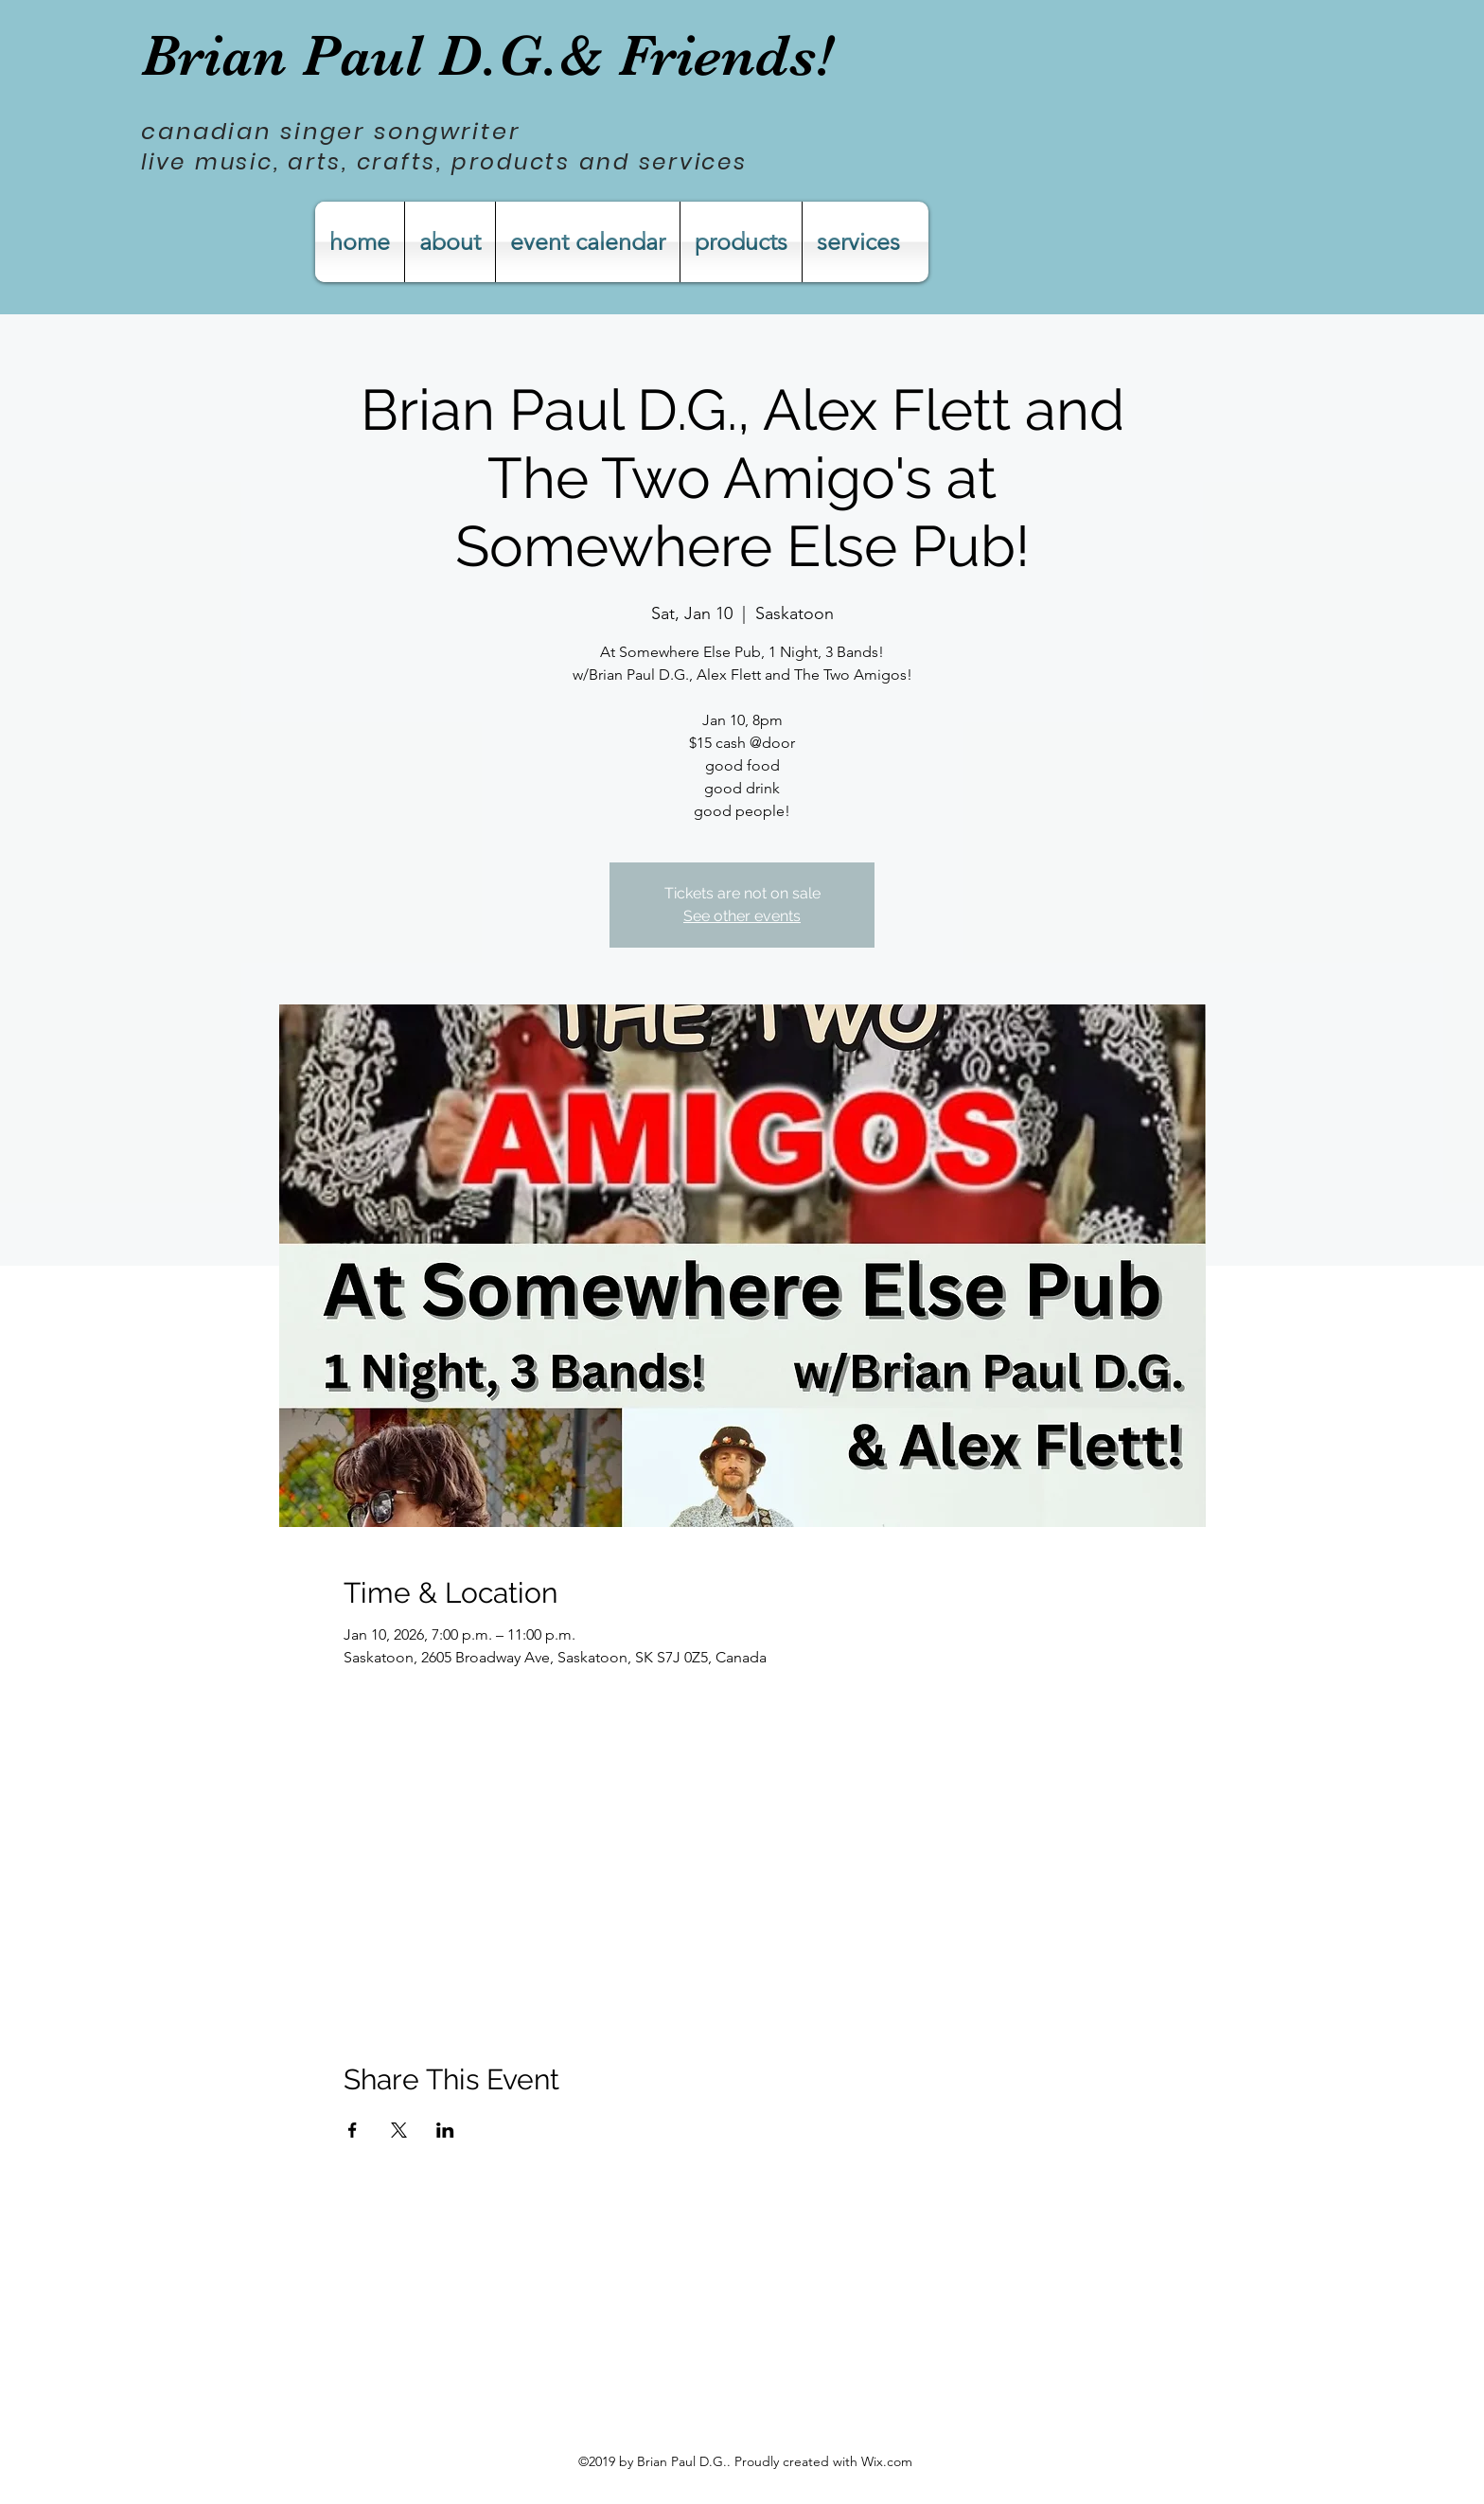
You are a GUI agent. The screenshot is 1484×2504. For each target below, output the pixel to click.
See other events (742, 916)
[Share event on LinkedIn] (445, 2130)
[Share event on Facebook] (353, 2130)
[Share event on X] (399, 2130)
